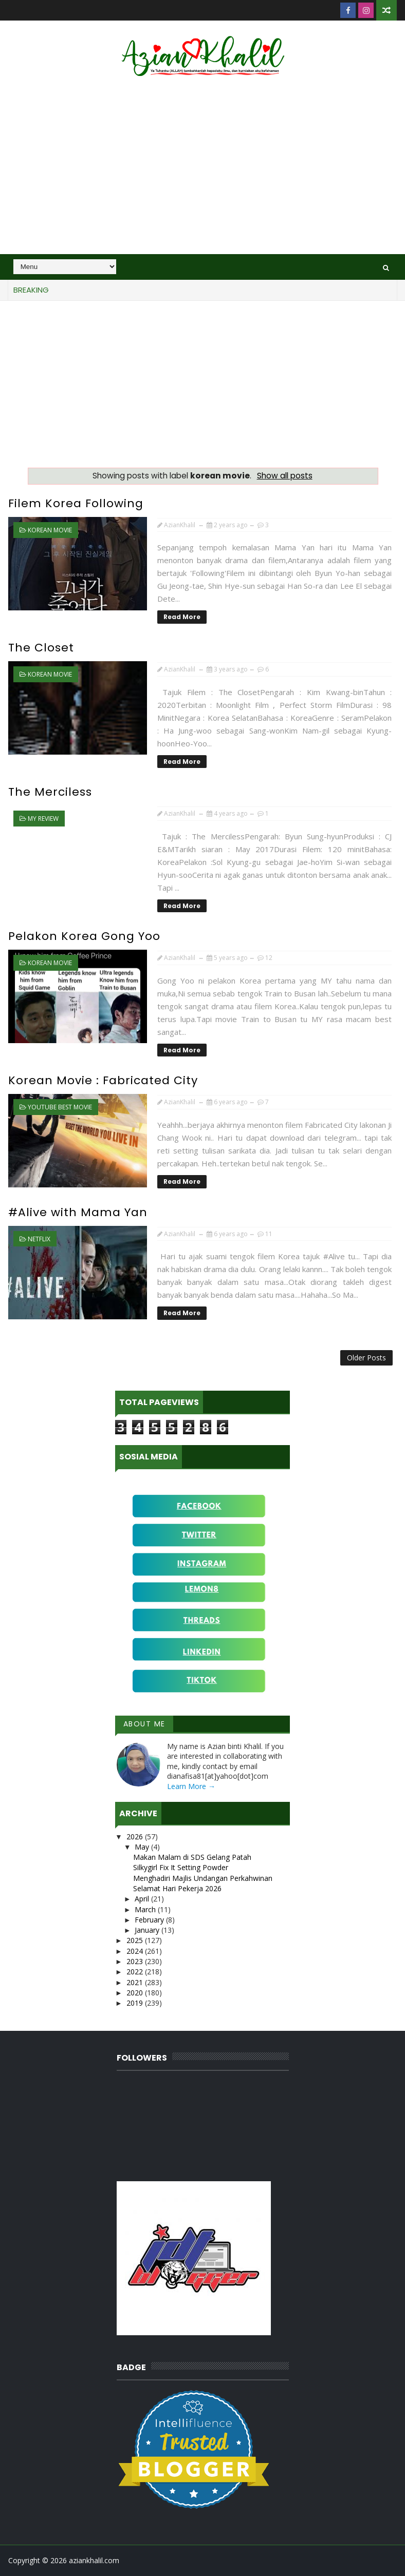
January (148, 1930)
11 (268, 1233)
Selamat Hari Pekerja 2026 (177, 1888)
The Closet (41, 648)
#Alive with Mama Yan (78, 1212)
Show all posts (284, 475)
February (150, 1920)
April (143, 1899)
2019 (135, 2003)
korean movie (50, 530)
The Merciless (50, 792)
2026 (135, 1836)
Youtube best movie (60, 1107)
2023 (135, 1961)
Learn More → (191, 1786)
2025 (135, 1940)
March (146, 1909)
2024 (135, 1951)
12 (268, 957)
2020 (135, 1992)
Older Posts (366, 1357)
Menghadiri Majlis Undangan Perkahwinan (202, 1878)
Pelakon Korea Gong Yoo (84, 936)
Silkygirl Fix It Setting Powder (180, 1867)
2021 (135, 1982)
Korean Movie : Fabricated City (103, 1080)
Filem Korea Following (75, 503)
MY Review (43, 818)
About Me (144, 1724)
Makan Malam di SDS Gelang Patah (192, 1857)
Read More (181, 616)
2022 (135, 1971)
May (143, 1847)
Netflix (39, 1239)
